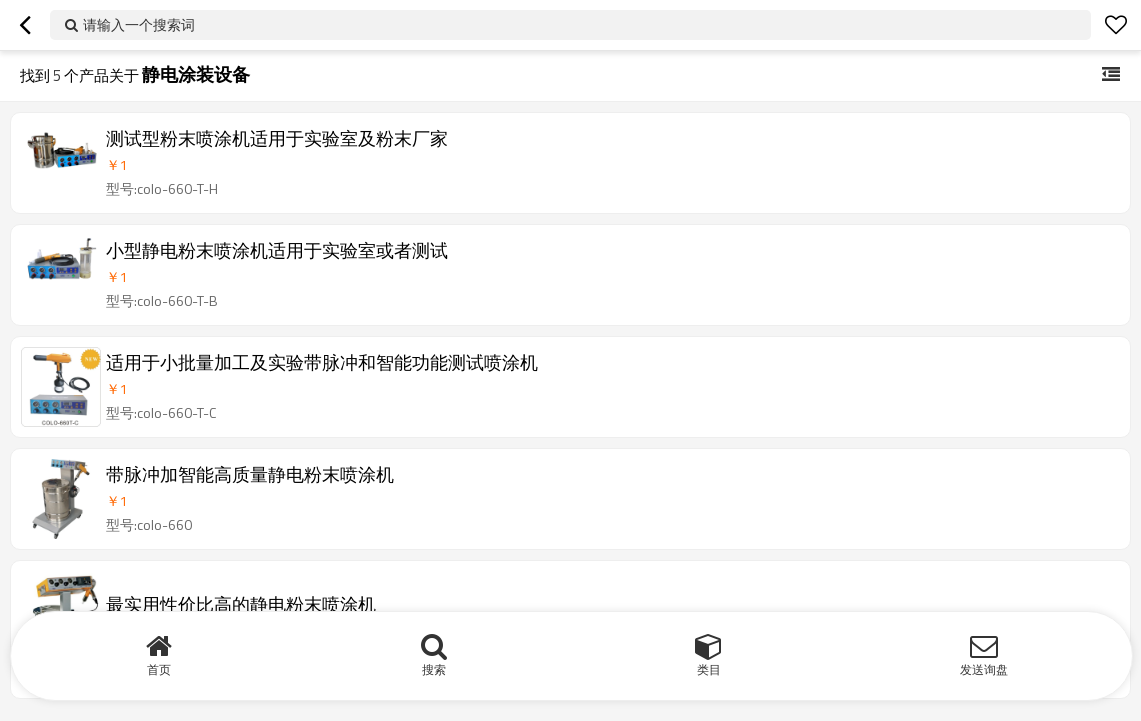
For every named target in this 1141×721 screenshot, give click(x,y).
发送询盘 (984, 669)
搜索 (434, 669)
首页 (159, 669)
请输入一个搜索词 (139, 24)
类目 (709, 669)
